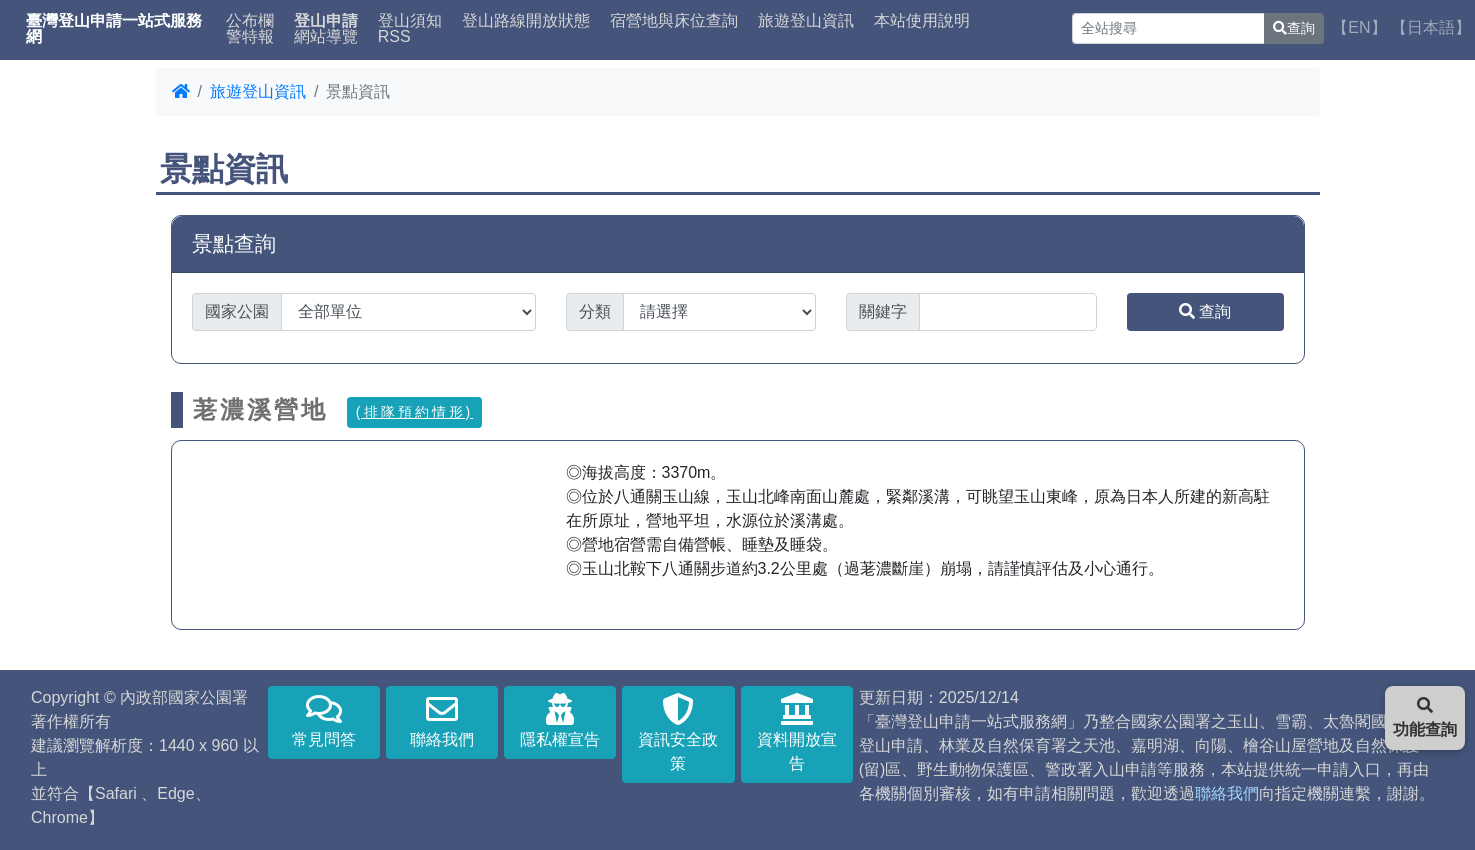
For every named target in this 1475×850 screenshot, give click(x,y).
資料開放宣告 (797, 732)
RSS (394, 37)
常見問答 (324, 720)
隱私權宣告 (560, 720)
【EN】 (1359, 27)
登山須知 (410, 21)
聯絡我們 (442, 720)
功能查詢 (1425, 717)
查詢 (1294, 28)
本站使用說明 (922, 21)
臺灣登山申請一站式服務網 (114, 29)
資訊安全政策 (678, 732)
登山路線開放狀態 (526, 21)
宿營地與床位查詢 (674, 21)
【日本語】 (1431, 27)
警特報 (250, 37)
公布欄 (250, 21)
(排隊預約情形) (414, 412)
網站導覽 (326, 37)
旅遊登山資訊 (806, 21)
